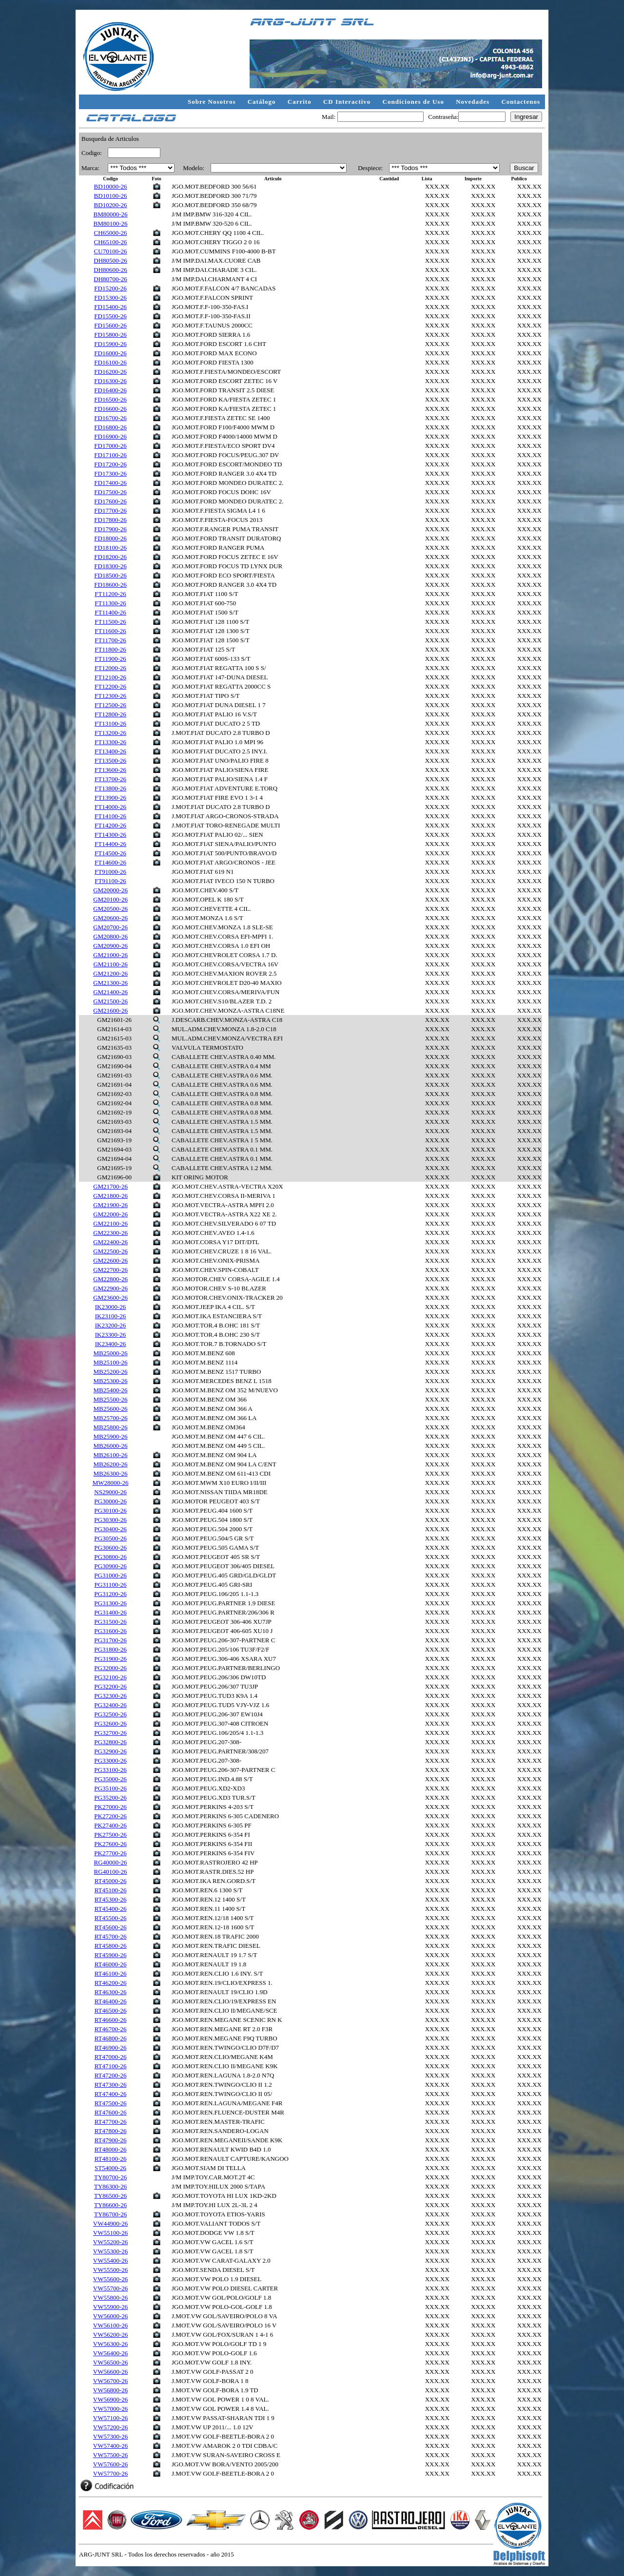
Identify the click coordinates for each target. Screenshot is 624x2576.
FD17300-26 (110, 473)
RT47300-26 (111, 2084)
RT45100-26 (111, 1890)
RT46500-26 (111, 2010)
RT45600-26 (111, 1927)
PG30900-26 (110, 1566)
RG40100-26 (110, 1871)
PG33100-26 (110, 1769)
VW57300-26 (110, 2436)
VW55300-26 (110, 2251)
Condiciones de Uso (415, 101)
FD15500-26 (110, 316)
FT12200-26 (110, 686)
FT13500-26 (110, 760)
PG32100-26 (110, 1677)
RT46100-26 (111, 1973)
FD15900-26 (110, 343)
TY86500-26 (110, 2195)
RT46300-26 (111, 1992)
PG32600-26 (110, 1723)
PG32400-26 (110, 1705)
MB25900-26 (111, 1436)
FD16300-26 (110, 380)
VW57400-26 (110, 2445)
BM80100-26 (111, 223)
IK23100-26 (110, 1316)
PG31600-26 (110, 1630)
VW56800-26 (110, 2390)
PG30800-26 (110, 1556)
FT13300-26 (110, 742)
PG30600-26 (110, 1547)
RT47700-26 (111, 2121)
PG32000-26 (110, 1668)
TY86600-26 (110, 2205)
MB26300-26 (111, 1473)
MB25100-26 (111, 1362)
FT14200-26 (110, 825)
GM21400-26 (110, 992)
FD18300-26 (110, 566)
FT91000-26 (110, 871)
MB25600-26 (111, 1408)
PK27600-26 (110, 1843)
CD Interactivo (348, 101)
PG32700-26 (110, 1732)
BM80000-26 (111, 214)
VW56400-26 (110, 2353)
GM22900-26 (110, 1288)
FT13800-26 (110, 788)
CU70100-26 (110, 251)
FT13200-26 (110, 732)
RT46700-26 (111, 2029)
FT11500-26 (110, 621)
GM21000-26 (110, 955)
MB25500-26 (111, 1399)
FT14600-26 (110, 862)
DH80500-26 (110, 260)
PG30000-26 (110, 1501)
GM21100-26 (110, 964)
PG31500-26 (110, 1621)
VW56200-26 (110, 2334)
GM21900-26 (110, 1205)
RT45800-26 (111, 1945)
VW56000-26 (110, 2316)
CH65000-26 (110, 232)
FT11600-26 (110, 630)
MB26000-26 (111, 1445)
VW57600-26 (110, 2464)
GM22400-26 (110, 1242)
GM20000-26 (110, 890)
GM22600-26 (110, 1260)
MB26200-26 (111, 1464)
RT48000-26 (111, 2149)
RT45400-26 (111, 1908)
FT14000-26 (110, 806)
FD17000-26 (110, 445)
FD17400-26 (110, 482)
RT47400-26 (111, 2093)
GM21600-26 (110, 1010)
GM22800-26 (110, 1279)
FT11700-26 (110, 640)
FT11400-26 (110, 612)
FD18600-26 (110, 584)
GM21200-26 (110, 973)
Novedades (473, 101)
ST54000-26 (110, 2168)
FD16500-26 (110, 399)
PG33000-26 (110, 1760)
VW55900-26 (110, 2306)
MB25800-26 (111, 1427)
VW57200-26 (110, 2427)
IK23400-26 (110, 1343)
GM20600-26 (110, 918)
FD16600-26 (110, 408)
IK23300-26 (110, 1334)
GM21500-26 (110, 1001)
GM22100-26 (110, 1223)
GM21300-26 (110, 982)
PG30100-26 (110, 1510)
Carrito (300, 101)
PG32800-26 (110, 1742)
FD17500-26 (110, 492)
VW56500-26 (110, 2362)
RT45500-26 (111, 1918)
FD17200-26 (110, 464)
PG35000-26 (110, 1779)
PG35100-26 (110, 1788)
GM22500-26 (110, 1251)
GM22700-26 (110, 1269)
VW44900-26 (110, 2223)
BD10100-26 (110, 195)
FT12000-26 (110, 668)
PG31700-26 (110, 1640)
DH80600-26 (110, 269)
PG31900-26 (110, 1658)
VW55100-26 (110, 2232)
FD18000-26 (110, 538)
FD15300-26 (110, 297)
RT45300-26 (111, 1899)
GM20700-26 (110, 927)
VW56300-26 (110, 2343)
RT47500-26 (111, 2103)
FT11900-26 (110, 658)
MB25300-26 (111, 1380)
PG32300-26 (110, 1695)
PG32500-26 (110, 1714)
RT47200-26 (111, 2075)
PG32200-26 (110, 1686)
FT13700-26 (110, 779)
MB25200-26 (111, 1371)
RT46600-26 (111, 2019)
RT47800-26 (111, 2130)
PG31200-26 (110, 1593)
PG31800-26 (110, 1649)
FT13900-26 (110, 797)
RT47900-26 (111, 2140)
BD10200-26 (110, 205)
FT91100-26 (110, 880)
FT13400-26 (110, 751)
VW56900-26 (110, 2399)
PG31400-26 (110, 1612)
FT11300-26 (110, 603)
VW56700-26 (110, 2380)
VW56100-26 (110, 2325)
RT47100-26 (111, 2066)
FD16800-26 (110, 427)
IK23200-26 (110, 1325)
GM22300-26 (110, 1232)
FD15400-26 (110, 306)
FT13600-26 (110, 769)
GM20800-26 (110, 936)
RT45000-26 (111, 1880)
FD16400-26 (110, 390)
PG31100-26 (111, 1584)
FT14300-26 (110, 834)
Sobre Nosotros (213, 101)
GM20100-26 (110, 899)
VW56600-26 (110, 2371)
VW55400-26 (110, 2260)
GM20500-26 (110, 908)
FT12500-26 (110, 705)
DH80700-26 (110, 279)
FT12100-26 (110, 677)
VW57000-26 (110, 2408)
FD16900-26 (110, 436)
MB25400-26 (111, 1390)
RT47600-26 (111, 2112)
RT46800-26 (111, 2038)
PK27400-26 (110, 1825)
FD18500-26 (110, 575)
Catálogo (263, 101)
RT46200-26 (111, 1982)
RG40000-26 (110, 1862)
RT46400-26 (111, 2001)
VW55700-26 (110, 2288)
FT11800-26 (110, 649)
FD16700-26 (110, 418)
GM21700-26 (110, 1186)
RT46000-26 (111, 1964)
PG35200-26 (110, 1797)
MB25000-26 (111, 1353)
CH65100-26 (110, 242)
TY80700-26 (110, 2177)
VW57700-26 (110, 2473)
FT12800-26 (110, 714)
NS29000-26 (110, 1492)
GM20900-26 (110, 945)
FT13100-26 (110, 723)
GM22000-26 (110, 1214)
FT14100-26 (110, 816)
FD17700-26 (110, 510)
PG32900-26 (110, 1751)
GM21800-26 (110, 1195)
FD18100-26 (110, 547)
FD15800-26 (110, 334)
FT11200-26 (110, 593)
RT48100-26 (111, 2158)
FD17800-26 (110, 519)
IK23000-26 (110, 1306)
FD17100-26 (110, 455)
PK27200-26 (110, 1816)
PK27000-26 (110, 1806)
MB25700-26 (111, 1418)
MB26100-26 (111, 1455)
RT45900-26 (111, 1955)
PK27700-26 (110, 1853)
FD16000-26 (110, 353)
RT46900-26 (111, 2047)
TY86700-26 (110, 2214)
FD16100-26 (110, 362)
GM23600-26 (110, 1297)
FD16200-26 (110, 371)
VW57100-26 (110, 2418)
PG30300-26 (110, 1519)
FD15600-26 (110, 325)
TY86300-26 (110, 2186)
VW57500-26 (110, 2455)
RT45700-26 (111, 1936)
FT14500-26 (110, 853)
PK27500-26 (110, 1834)
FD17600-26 (110, 501)
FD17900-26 (110, 529)
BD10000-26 (110, 186)
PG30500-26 (110, 1538)
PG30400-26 (110, 1529)
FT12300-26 (110, 695)
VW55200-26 (110, 2242)
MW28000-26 (111, 1482)
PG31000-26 (110, 1575)
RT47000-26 (111, 2056)
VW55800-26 (110, 2297)
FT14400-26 (110, 843)
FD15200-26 (110, 288)
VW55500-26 (110, 2269)
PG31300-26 (110, 1603)
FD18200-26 (110, 556)
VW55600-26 (110, 2279)
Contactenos (520, 101)
